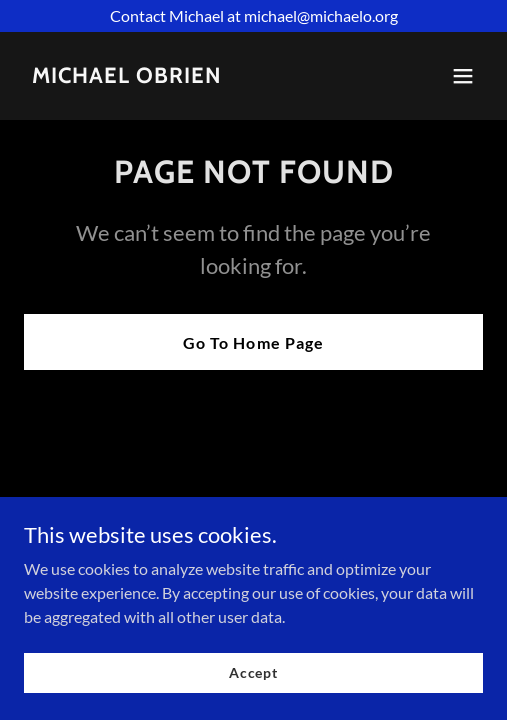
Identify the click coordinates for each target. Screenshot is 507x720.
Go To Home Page (253, 342)
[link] (127, 76)
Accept (253, 672)
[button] (463, 76)
